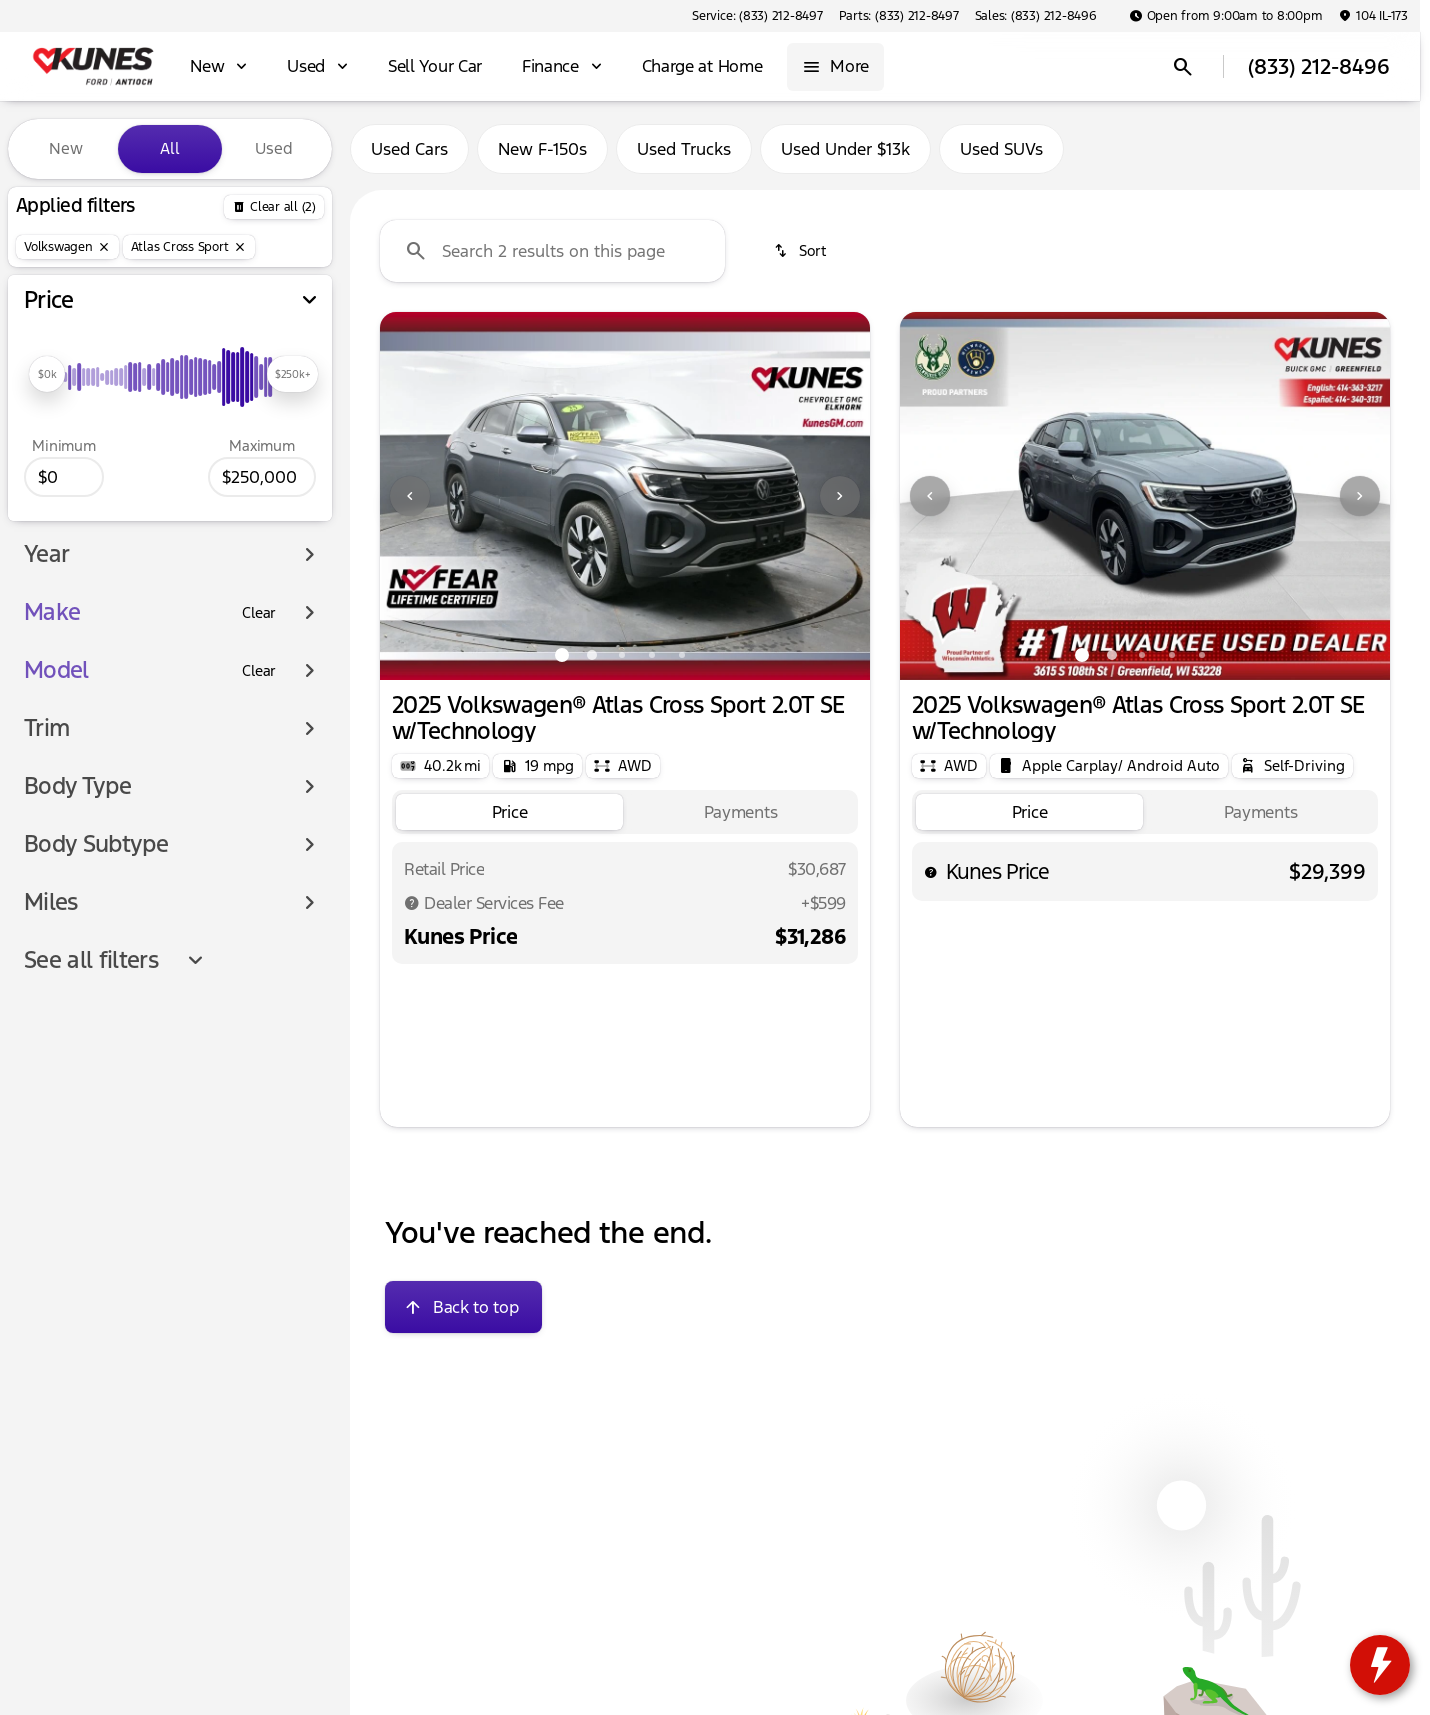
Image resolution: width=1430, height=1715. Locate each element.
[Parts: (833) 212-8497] (899, 16)
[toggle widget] (1380, 1665)
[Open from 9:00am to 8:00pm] (1226, 16)
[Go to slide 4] (652, 655)
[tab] (509, 812)
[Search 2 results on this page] (552, 251)
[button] (417, 496)
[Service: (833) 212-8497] (757, 16)
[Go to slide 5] (682, 655)
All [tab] (170, 148)
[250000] (262, 477)
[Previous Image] (410, 496)
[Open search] (1183, 67)
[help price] (931, 872)
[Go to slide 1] (562, 655)
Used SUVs (1001, 149)
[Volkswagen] (67, 247)
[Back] (274, 207)
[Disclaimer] (412, 903)
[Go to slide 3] (622, 655)
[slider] (47, 374)
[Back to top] (463, 1307)
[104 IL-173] (1373, 16)
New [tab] (66, 148)
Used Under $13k (845, 149)
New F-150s (542, 149)
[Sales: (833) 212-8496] (1036, 16)
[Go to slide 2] (592, 655)
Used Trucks (684, 149)
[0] (64, 477)
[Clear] (259, 613)
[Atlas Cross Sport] (189, 247)
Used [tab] (274, 148)
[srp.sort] (801, 251)
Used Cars (409, 149)
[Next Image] (840, 496)
